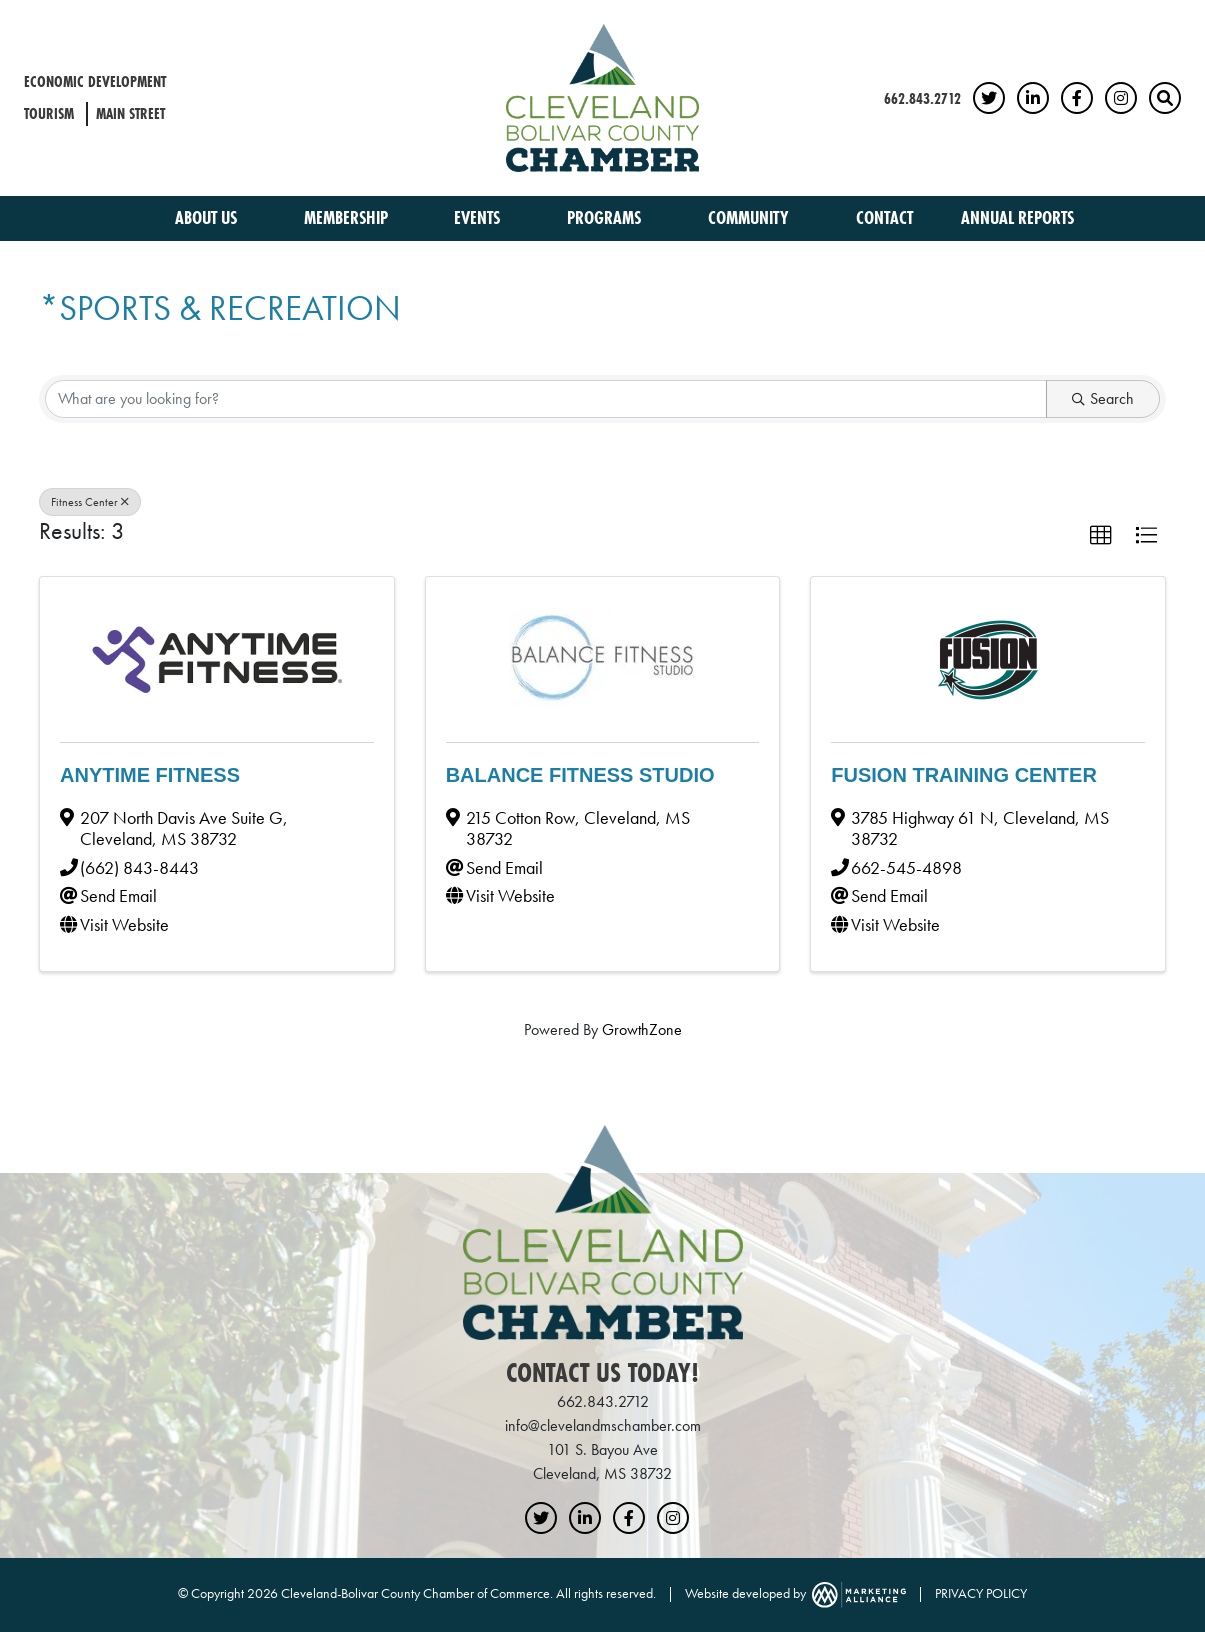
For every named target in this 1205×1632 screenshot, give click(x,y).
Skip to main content (0, 16)
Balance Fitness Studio (580, 775)
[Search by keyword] (546, 399)
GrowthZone (642, 1029)
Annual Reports (1017, 217)
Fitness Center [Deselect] (90, 502)
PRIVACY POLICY (981, 1593)
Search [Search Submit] (1103, 398)
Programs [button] (606, 217)
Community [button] (750, 217)
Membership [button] (348, 217)
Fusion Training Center (964, 775)
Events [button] (479, 217)
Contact (884, 217)
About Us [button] (208, 217)
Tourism (49, 113)
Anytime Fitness (150, 775)
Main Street (130, 113)
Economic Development (95, 81)
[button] (1101, 536)
